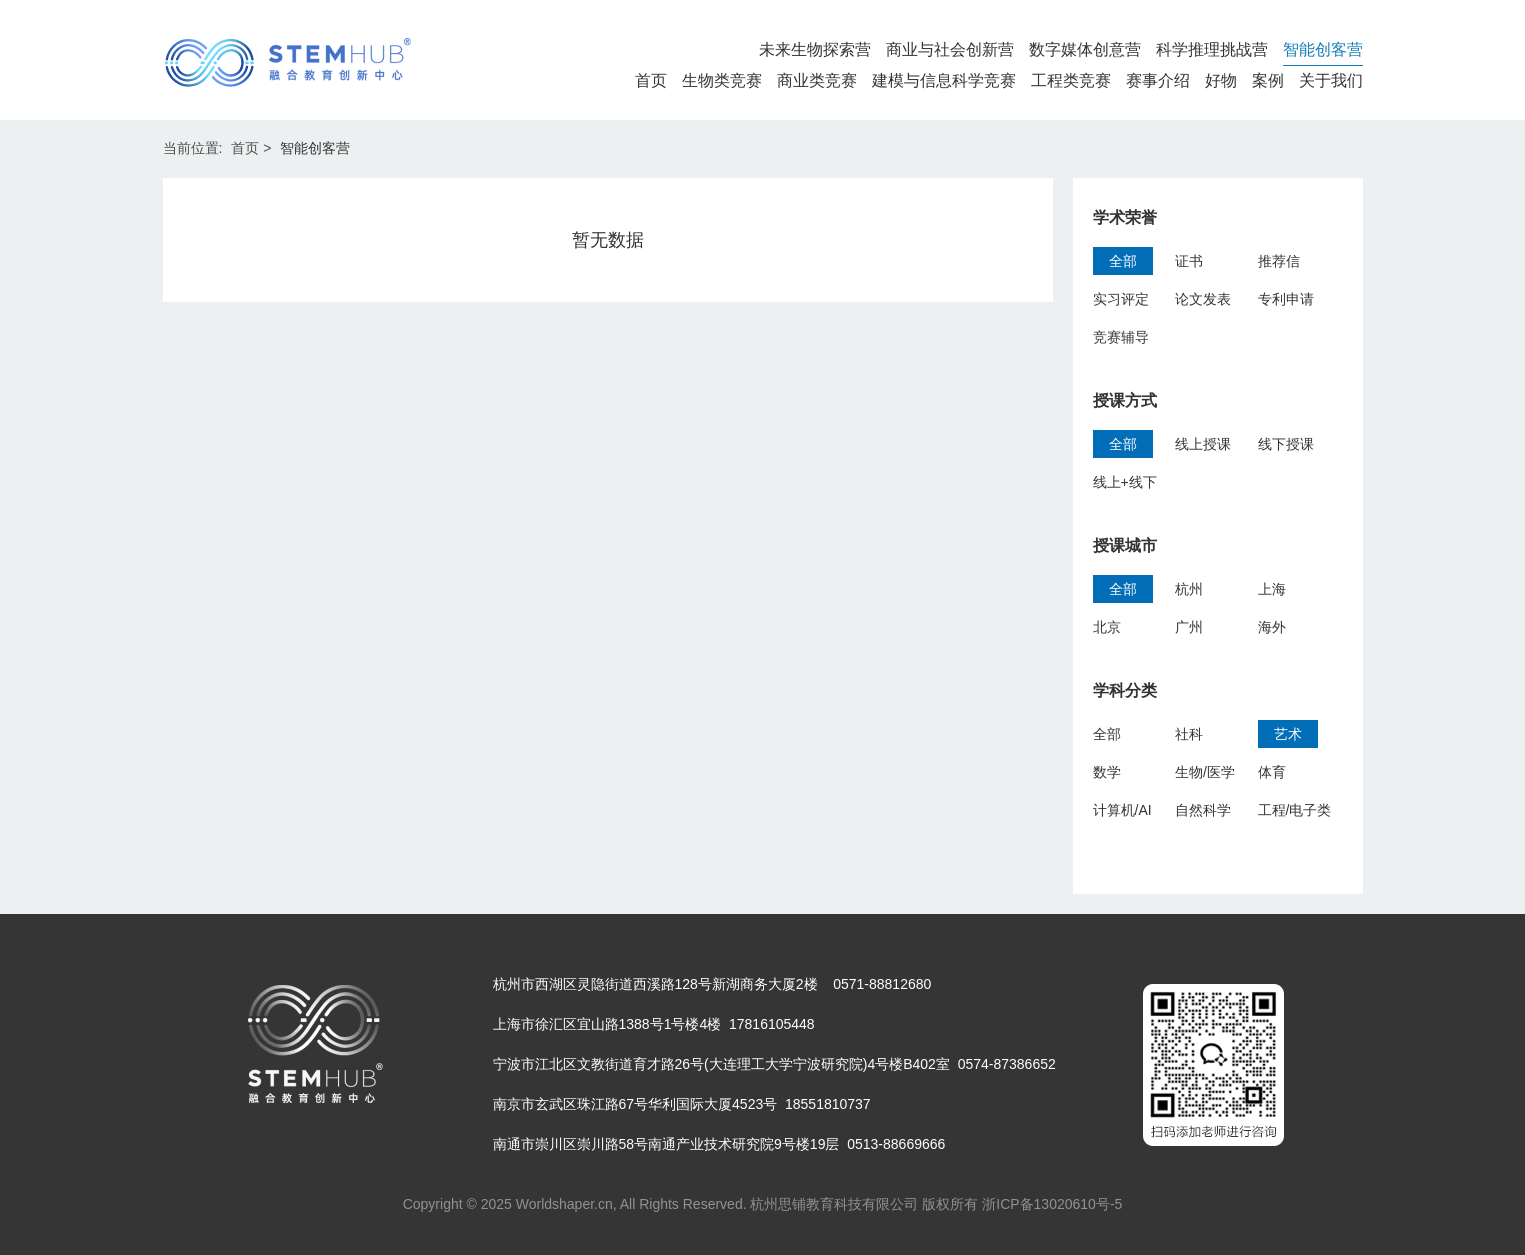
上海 (1272, 589)
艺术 (1288, 734)
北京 (1107, 627)
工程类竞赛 (1071, 80)
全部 (1123, 261)
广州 (1189, 627)
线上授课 (1203, 444)
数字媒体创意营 (1085, 49)
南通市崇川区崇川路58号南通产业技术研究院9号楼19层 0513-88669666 (719, 1144)
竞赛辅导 (1121, 337)
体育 (1272, 772)
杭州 (1189, 589)
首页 (651, 80)
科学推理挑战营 (1212, 49)
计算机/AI (1122, 810)
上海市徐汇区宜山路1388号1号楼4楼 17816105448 (654, 1024)
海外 (1272, 627)
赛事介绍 (1158, 80)
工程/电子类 (1295, 810)
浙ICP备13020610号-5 (1052, 1204)
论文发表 (1203, 299)
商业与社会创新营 (950, 49)
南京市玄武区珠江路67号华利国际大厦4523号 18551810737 (682, 1104)
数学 (1107, 772)
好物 (1221, 80)
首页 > (251, 148)
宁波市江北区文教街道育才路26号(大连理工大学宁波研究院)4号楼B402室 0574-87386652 (774, 1064)
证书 (1189, 261)
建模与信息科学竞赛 (944, 80)
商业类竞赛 (817, 80)
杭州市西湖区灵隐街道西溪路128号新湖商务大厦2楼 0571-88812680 (712, 984)
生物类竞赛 (722, 80)
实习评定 (1121, 299)
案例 (1268, 80)
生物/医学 (1205, 772)
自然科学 (1203, 810)
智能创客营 (1323, 49)
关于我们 (1331, 80)
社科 (1189, 734)
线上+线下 (1125, 482)
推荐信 (1279, 261)
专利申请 (1286, 299)
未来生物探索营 (815, 49)
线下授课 (1286, 444)
